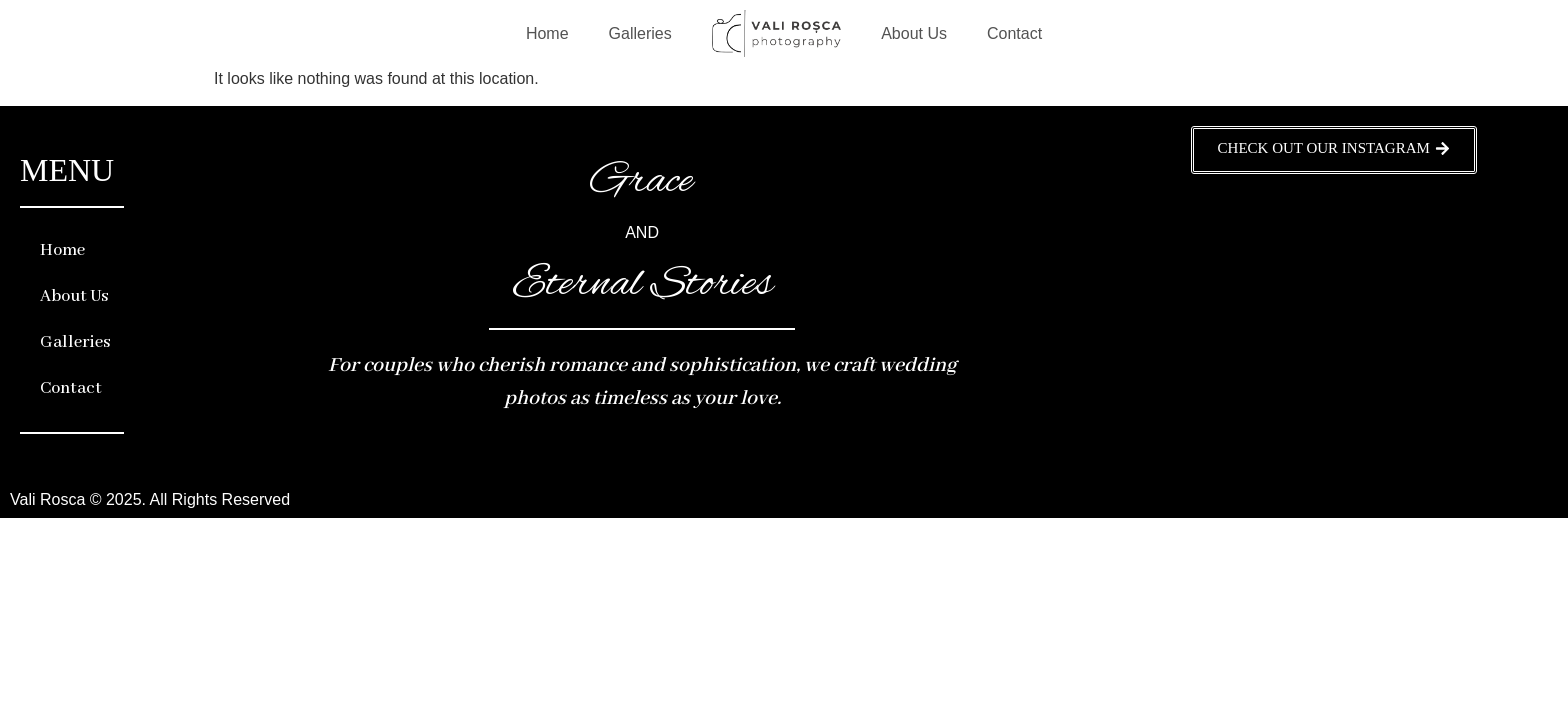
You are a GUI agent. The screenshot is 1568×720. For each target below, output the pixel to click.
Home (547, 33)
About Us (914, 33)
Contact (1014, 33)
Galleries (640, 33)
